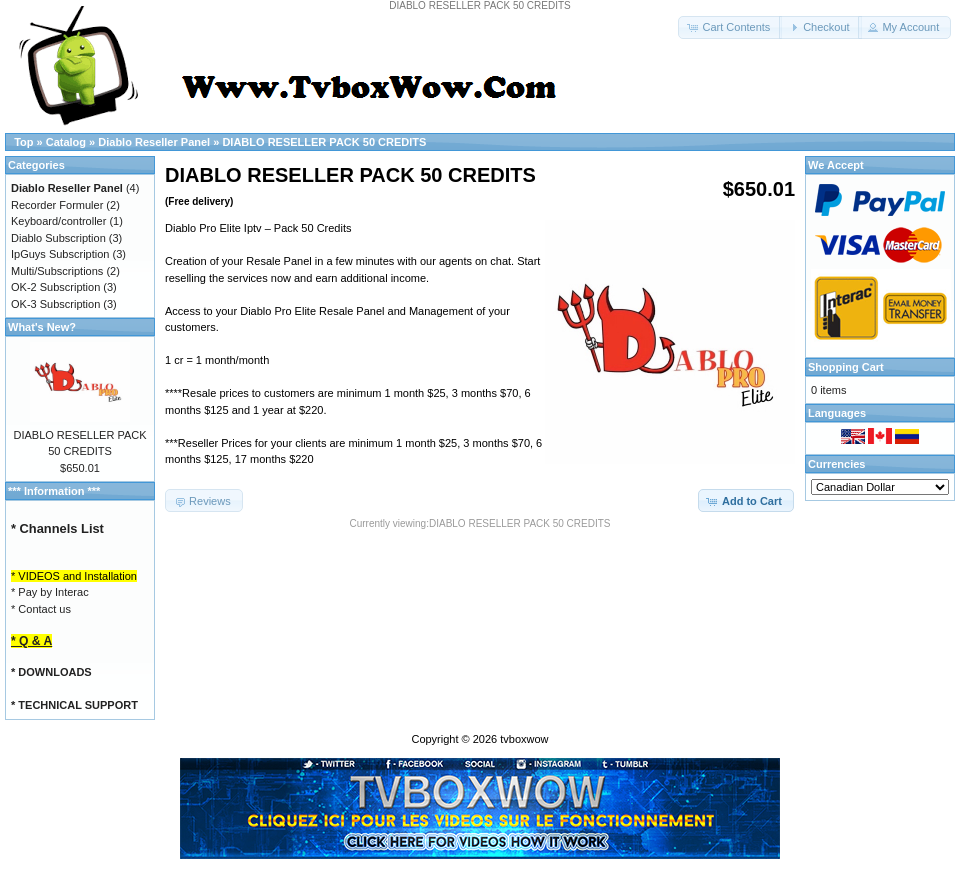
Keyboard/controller (58, 221)
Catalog (66, 142)
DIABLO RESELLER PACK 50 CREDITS (324, 142)
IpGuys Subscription (60, 254)
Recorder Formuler (57, 205)
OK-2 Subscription (55, 287)
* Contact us (41, 609)
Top (23, 142)
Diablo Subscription (58, 238)
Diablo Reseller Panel (154, 142)
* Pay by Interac (50, 592)
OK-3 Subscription (55, 304)
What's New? (42, 327)
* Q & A (31, 641)
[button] (730, 27)
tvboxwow (524, 739)
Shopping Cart (846, 367)
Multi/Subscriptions (57, 271)
